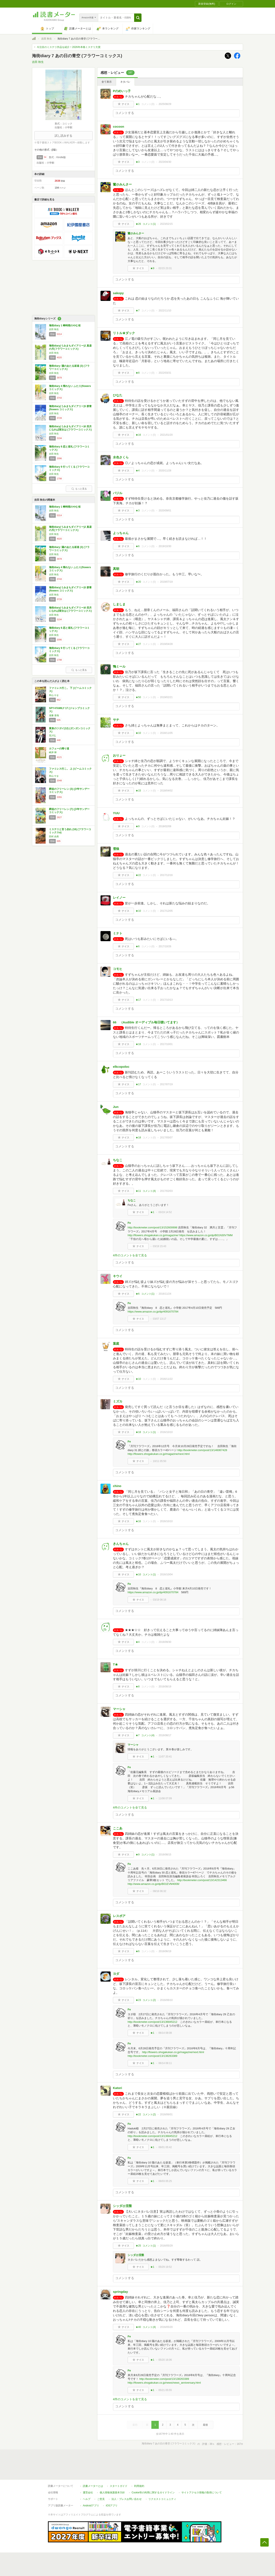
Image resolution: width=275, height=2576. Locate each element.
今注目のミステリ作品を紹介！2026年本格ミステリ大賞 (68, 47)
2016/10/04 (166, 1574)
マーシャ (119, 1709)
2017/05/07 (166, 1137)
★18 (138, 1044)
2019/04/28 (166, 644)
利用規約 (139, 2486)
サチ (116, 719)
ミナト (117, 933)
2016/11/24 (165, 1294)
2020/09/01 (165, 510)
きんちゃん (121, 1543)
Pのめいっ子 (122, 91)
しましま (119, 604)
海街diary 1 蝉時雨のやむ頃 (65, 325)
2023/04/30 (165, 162)
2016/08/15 (165, 1854)
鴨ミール (119, 666)
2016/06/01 (166, 2114)
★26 (138, 223)
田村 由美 (54, 836)
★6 (138, 546)
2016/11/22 (166, 1379)
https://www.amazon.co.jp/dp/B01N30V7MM (206, 1235)
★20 (138, 581)
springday (120, 2291)
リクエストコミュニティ (162, 2499)
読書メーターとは (93, 2486)
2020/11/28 (165, 470)
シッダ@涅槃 (122, 2206)
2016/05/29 (166, 2245)
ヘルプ (86, 2499)
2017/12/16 (166, 875)
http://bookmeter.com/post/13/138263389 (152, 2055)
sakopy (118, 293)
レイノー (119, 897)
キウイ (117, 1276)
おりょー (119, 755)
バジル (117, 493)
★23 (138, 2000)
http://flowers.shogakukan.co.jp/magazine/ (153, 1235)
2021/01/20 (166, 435)
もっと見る (79, 488)
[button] (137, 17)
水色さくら (121, 457)
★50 (138, 697)
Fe (129, 1222)
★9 (152, 268)
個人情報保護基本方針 (112, 2492)
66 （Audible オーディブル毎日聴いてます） (146, 1022)
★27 (138, 644)
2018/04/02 (166, 790)
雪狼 (116, 849)
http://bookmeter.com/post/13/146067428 (202, 1450)
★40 (138, 2327)
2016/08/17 (165, 1735)
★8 (138, 372)
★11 (138, 1190)
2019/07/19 (166, 582)
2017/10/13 (166, 1000)
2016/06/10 (166, 2000)
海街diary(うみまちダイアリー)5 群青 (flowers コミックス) (70, 408)
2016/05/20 (166, 2327)
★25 (138, 2245)
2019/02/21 (166, 697)
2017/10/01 (166, 1044)
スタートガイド (118, 2486)
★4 (138, 470)
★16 (138, 434)
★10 (138, 733)
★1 (138, 104)
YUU (116, 813)
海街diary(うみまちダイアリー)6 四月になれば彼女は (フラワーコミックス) (70, 428)
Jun (116, 1107)
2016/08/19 (165, 1686)
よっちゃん (121, 533)
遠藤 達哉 (54, 715)
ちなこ (117, 1160)
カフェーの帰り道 (59, 748)
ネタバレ (125, 81)
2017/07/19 (166, 1084)
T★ (115, 1664)
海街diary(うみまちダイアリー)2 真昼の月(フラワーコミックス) (70, 347)
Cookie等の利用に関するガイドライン (153, 2492)
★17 (138, 999)
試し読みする (63, 135)
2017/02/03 (166, 1191)
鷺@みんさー (122, 184)
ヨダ (116, 1973)
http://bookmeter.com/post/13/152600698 (152, 1227)
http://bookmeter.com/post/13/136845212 (152, 2021)
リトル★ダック (124, 333)
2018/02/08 (165, 826)
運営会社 (88, 2492)
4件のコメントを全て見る (130, 1255)
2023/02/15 (166, 224)
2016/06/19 (165, 1951)
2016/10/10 (166, 1432)
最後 (205, 2424)
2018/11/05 (166, 733)
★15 (138, 790)
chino (117, 1486)
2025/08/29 (165, 104)
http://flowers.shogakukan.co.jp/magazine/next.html (159, 1453)
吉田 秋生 (46, 38)
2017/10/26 (165, 946)
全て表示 (107, 81)
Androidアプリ (91, 2505)
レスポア (119, 1916)
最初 (135, 2424)
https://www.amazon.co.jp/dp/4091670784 (153, 1311)
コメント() (148, 104)
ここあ (117, 1828)
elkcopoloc (121, 1066)
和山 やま (54, 695)
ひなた (117, 395)
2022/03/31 (165, 373)
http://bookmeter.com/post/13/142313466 (202, 1880)
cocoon (118, 126)
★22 (138, 875)
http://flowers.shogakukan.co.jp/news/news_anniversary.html (164, 2382)
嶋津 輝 (53, 752)
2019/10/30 (165, 546)
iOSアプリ (112, 2505)
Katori (117, 2088)
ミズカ (117, 1401)
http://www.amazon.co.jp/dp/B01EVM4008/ (153, 1883)
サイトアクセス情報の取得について (201, 2492)
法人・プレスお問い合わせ (126, 2499)
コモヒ (117, 969)
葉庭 (116, 1343)
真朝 (116, 568)
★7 (138, 310)
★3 (138, 161)
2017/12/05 (166, 911)
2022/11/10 (165, 310)
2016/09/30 (165, 1642)
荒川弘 (52, 735)
